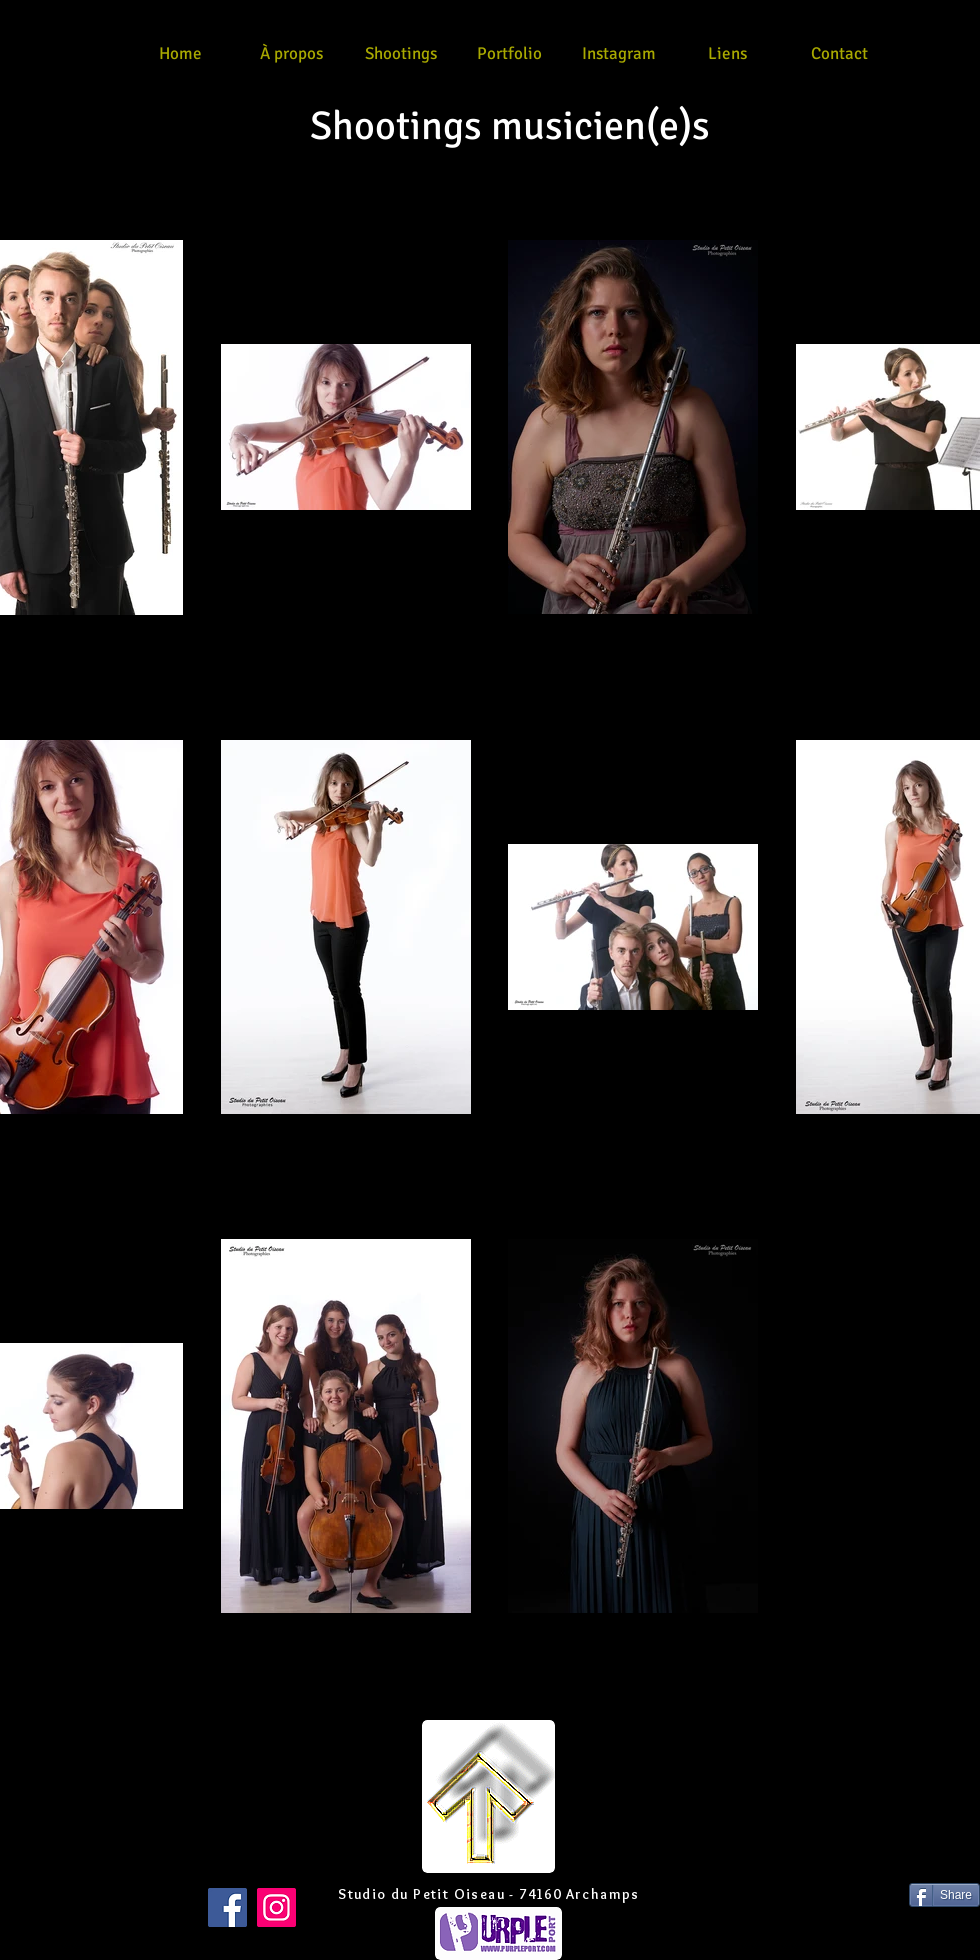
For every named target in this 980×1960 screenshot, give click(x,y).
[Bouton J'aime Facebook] (38, 1895)
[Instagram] (276, 1907)
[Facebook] (227, 1907)
